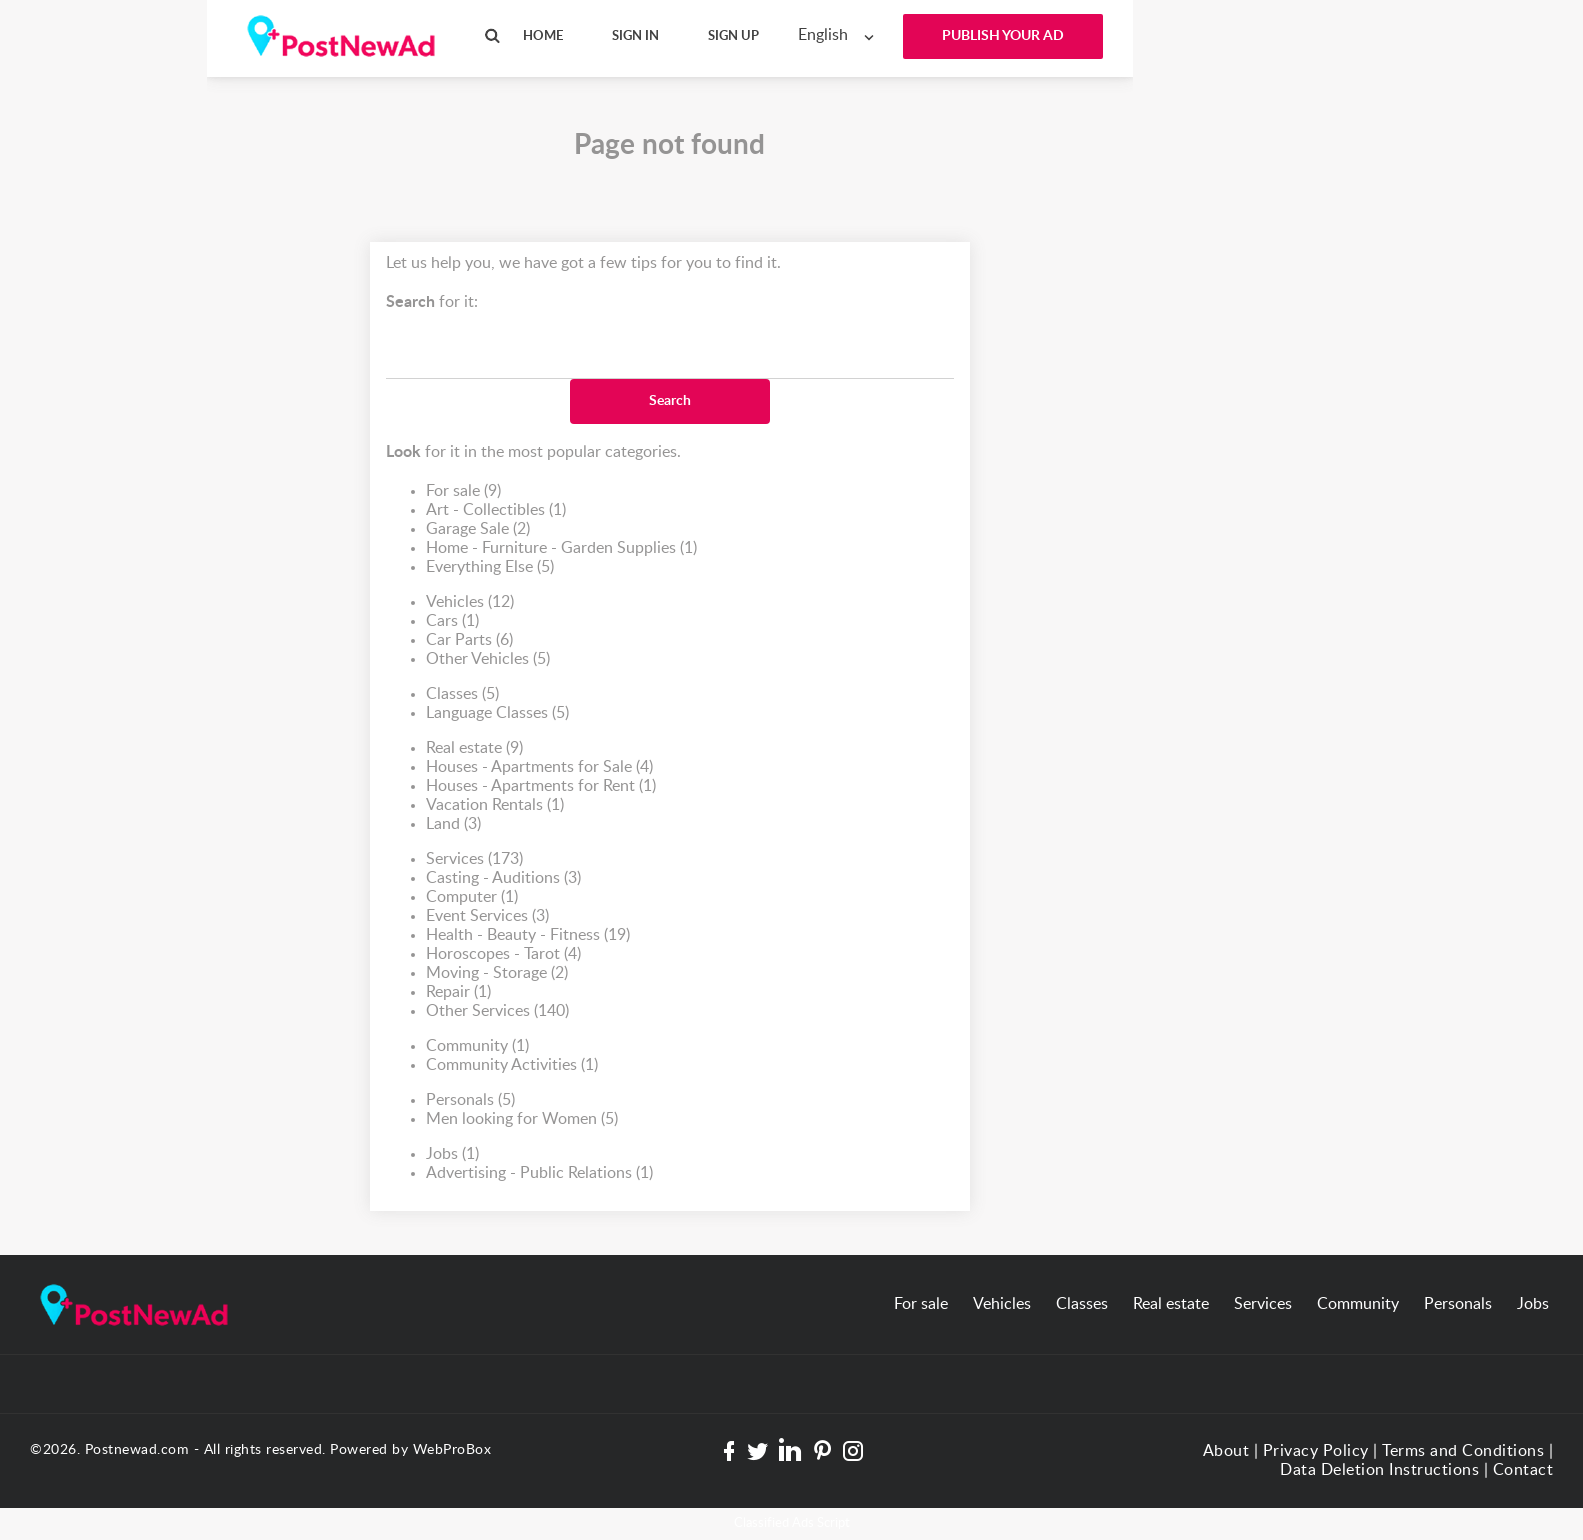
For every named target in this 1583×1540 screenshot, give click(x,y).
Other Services (497, 1011)
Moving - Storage (497, 973)
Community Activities (512, 1065)
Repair (458, 992)
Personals (470, 1100)
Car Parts (469, 640)
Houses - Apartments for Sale (539, 767)
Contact (1523, 1470)
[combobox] (840, 35)
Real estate (474, 748)
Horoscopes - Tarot (503, 954)
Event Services (487, 916)
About (1226, 1451)
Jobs (452, 1154)
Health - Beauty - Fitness (528, 935)
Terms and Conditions (1463, 1451)
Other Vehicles (488, 659)
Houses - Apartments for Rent (541, 786)
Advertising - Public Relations (539, 1173)
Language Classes (497, 713)
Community (477, 1046)
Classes (462, 694)
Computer (472, 897)
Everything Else (490, 567)
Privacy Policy (1316, 1451)
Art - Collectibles (496, 510)
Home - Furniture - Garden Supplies (561, 548)
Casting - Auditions (503, 878)
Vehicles (470, 602)
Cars (452, 621)
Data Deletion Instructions (1379, 1470)
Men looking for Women (522, 1119)
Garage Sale (478, 529)
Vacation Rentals (495, 805)
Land (453, 824)
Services (474, 859)
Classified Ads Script (792, 1523)
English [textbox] (823, 35)
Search (670, 401)
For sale (463, 491)
